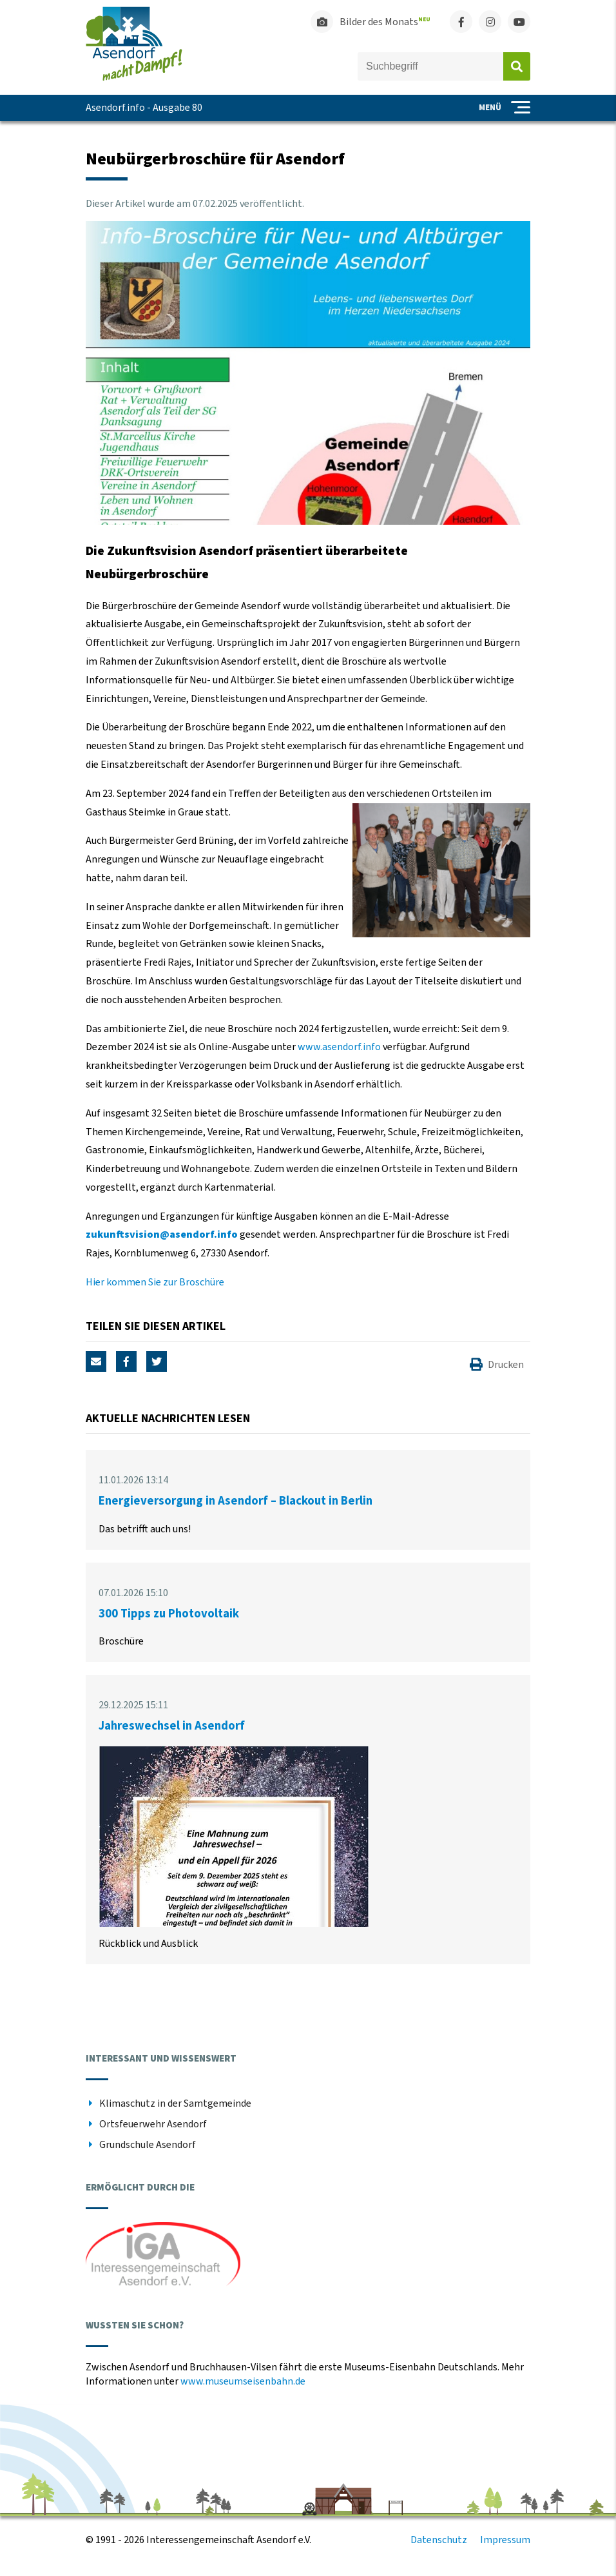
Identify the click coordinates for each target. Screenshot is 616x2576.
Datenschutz (438, 2540)
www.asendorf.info (339, 1047)
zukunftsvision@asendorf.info (162, 1234)
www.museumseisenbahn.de (242, 2381)
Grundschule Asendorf (147, 2145)
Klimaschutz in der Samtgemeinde (175, 2103)
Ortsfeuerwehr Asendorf (153, 2124)
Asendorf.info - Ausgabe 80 (144, 108)
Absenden (516, 66)
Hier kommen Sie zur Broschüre (155, 1282)
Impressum (505, 2540)
